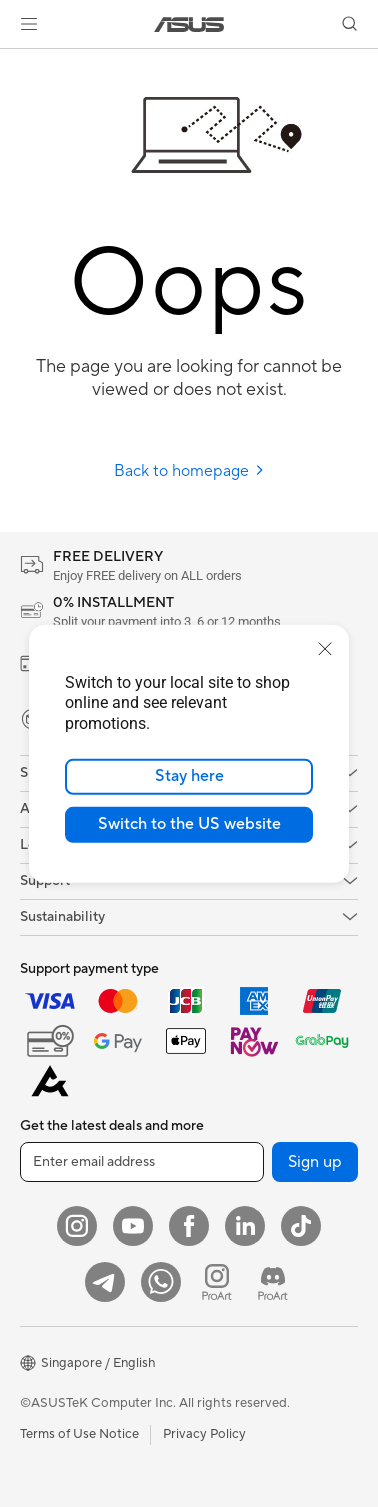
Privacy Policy (204, 1434)
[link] (189, 24)
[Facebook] (189, 1226)
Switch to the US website (189, 824)
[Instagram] (77, 1226)
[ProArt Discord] (273, 1282)
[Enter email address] (142, 1162)
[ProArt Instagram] (217, 1282)
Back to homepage (189, 471)
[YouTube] (133, 1226)
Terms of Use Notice (79, 1434)
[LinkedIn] (245, 1226)
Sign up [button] (315, 1162)
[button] (29, 24)
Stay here (189, 776)
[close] (325, 648)
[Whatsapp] (161, 1282)
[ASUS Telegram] (105, 1282)
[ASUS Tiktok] (301, 1226)
